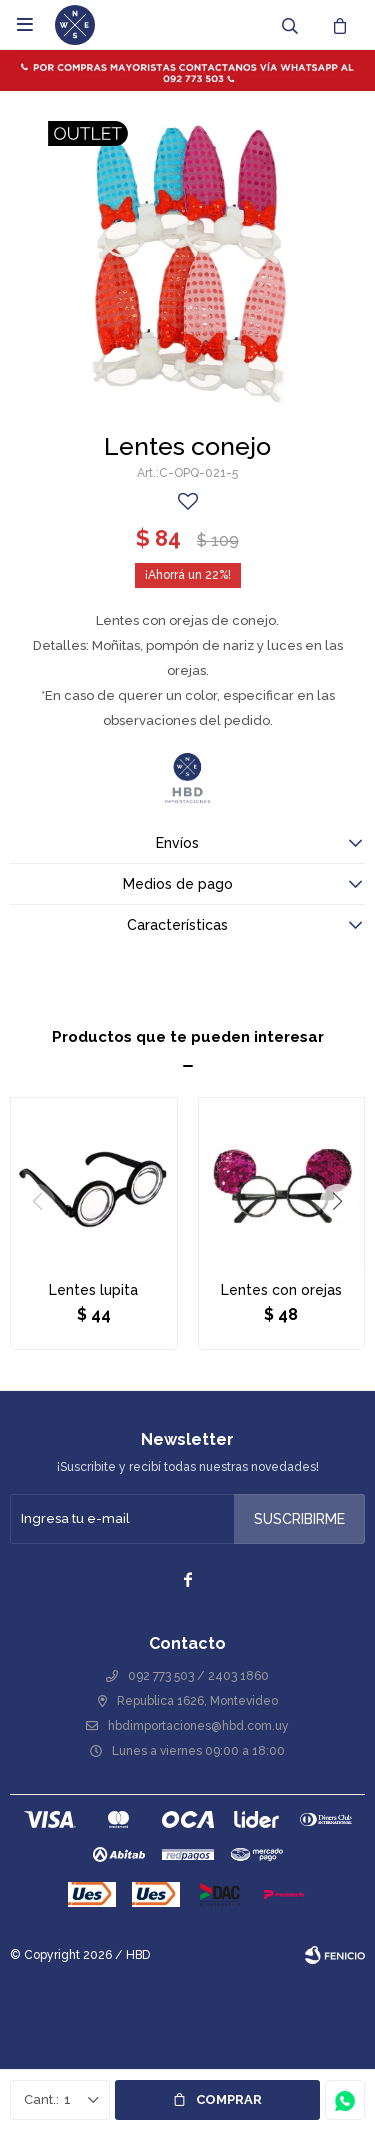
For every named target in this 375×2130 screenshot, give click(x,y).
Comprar (229, 2099)
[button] (337, 1201)
